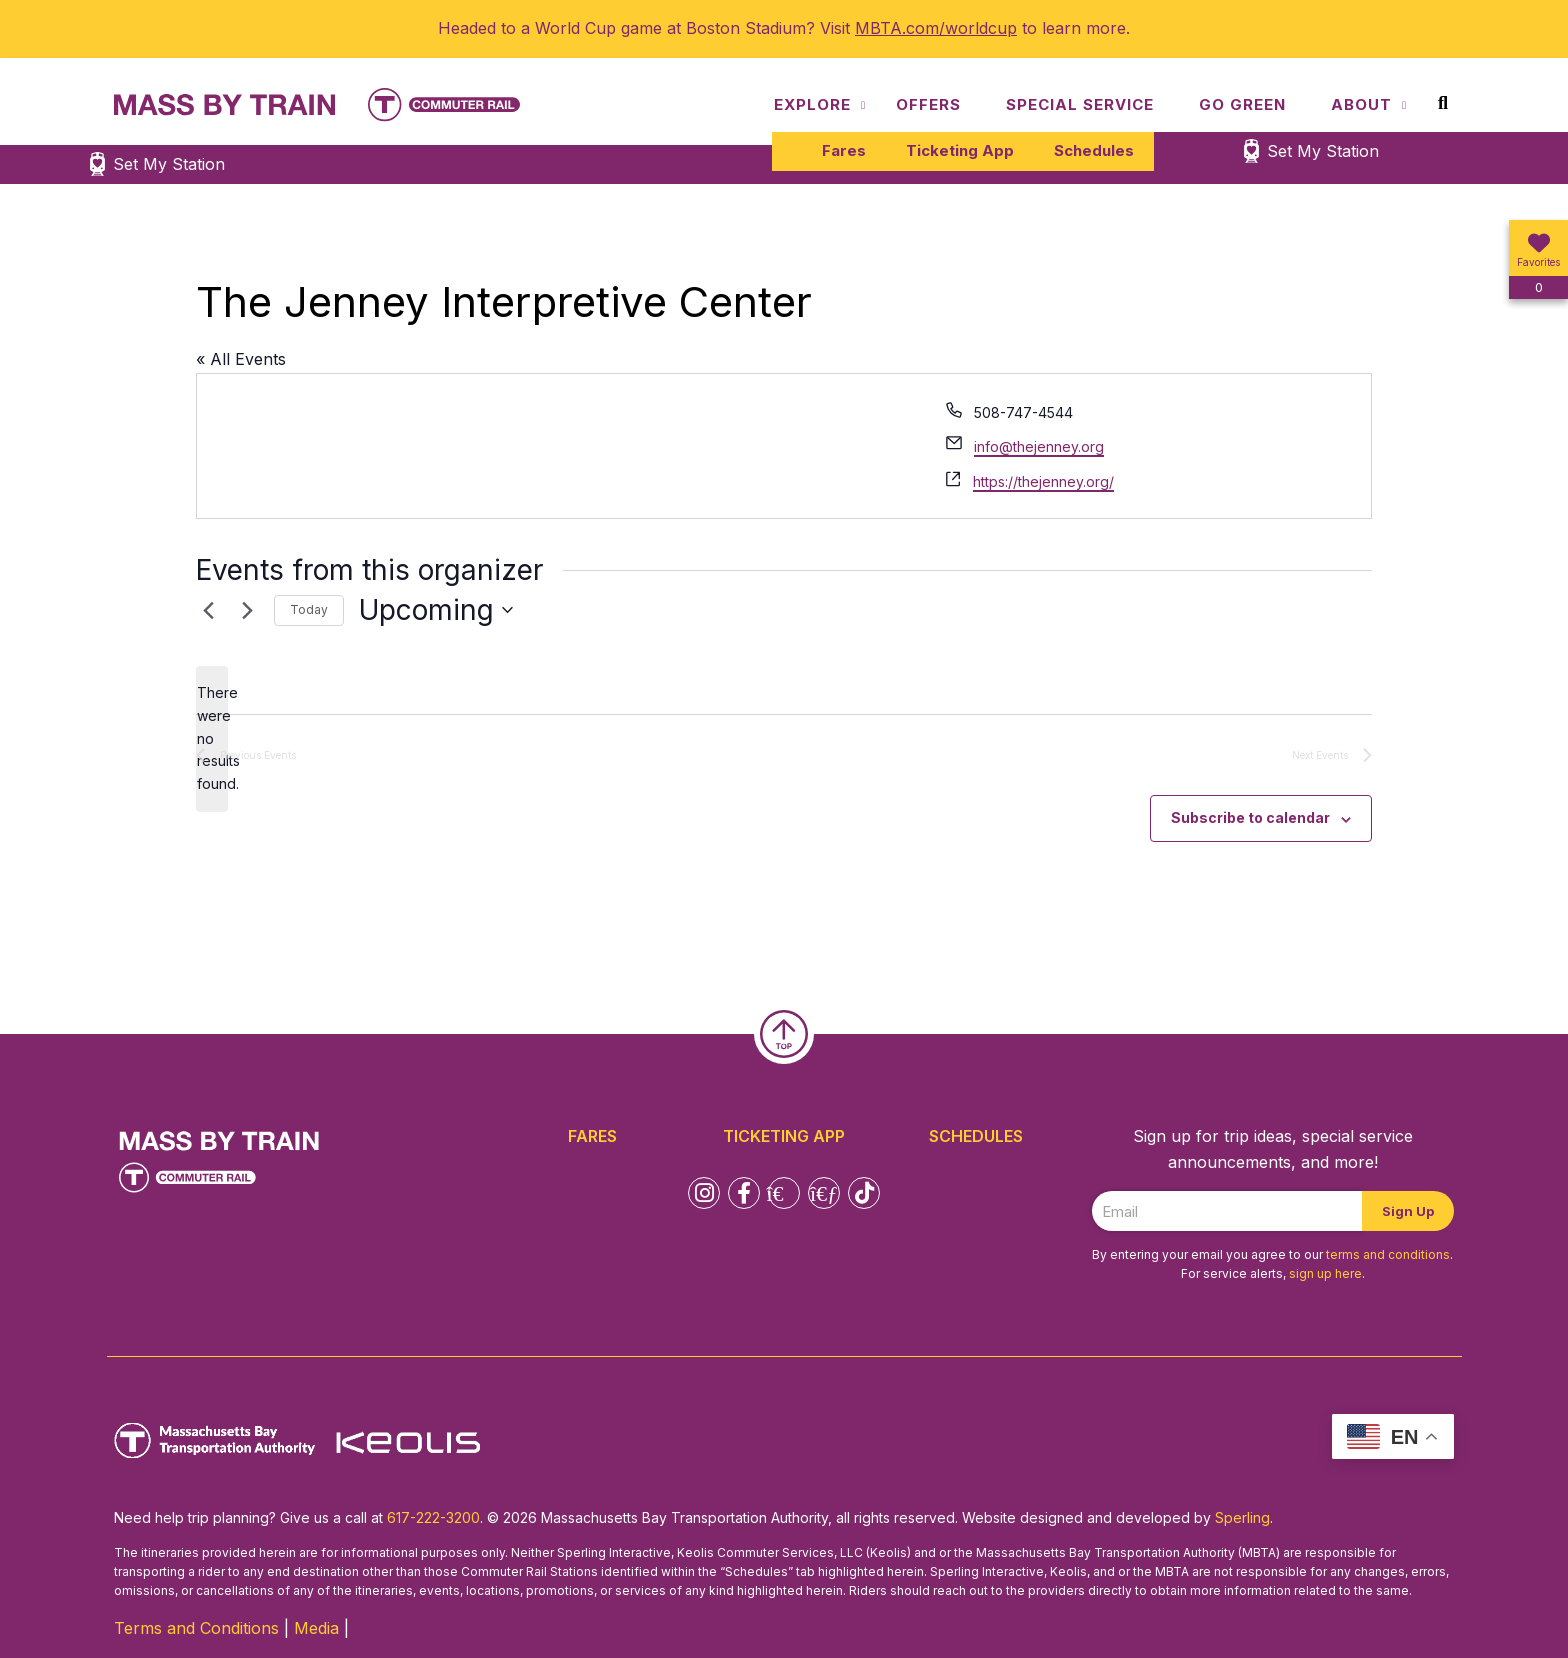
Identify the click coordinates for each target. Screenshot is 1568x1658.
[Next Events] (247, 610)
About (1361, 104)
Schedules (1094, 150)
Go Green (1242, 104)
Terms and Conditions (196, 1628)
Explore (812, 104)
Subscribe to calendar (1250, 817)
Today (309, 609)
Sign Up (1408, 1211)
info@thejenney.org (1039, 446)
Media (316, 1628)
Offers (928, 104)
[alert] (212, 738)
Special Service (1080, 104)
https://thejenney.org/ (1043, 481)
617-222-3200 (433, 1517)
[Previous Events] (208, 610)
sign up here (1325, 1273)
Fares (844, 150)
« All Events (241, 359)
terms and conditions (1388, 1254)
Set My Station (1323, 151)
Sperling (1242, 1517)
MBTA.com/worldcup (936, 28)
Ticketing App (960, 150)
